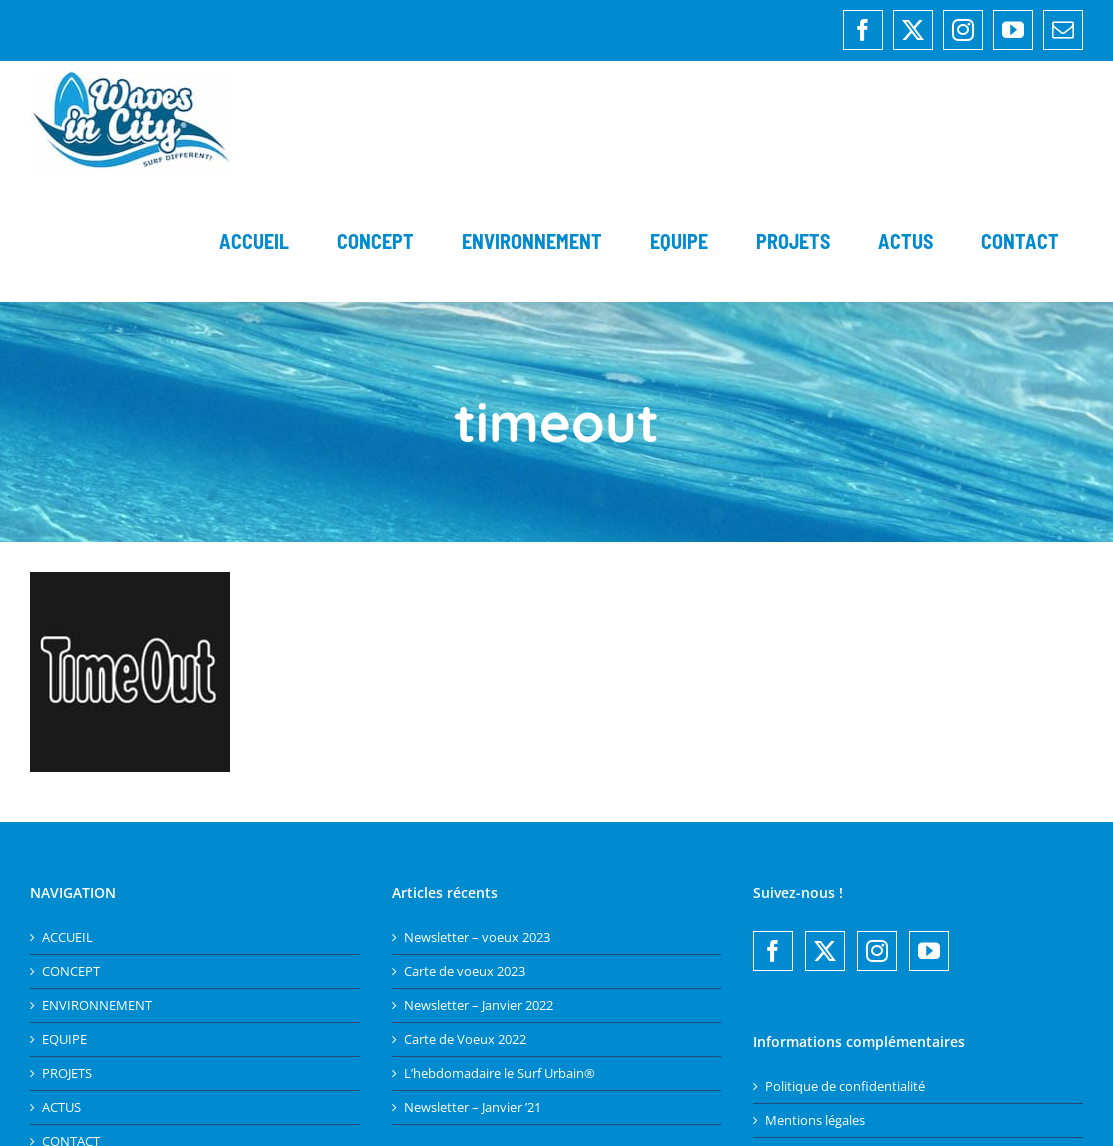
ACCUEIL (67, 937)
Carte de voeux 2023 (464, 971)
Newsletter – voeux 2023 (477, 937)
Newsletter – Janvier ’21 (472, 1107)
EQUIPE (64, 1039)
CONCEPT (71, 971)
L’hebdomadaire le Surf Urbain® (499, 1073)
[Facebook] (773, 951)
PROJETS (67, 1073)
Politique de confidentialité (845, 1086)
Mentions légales (815, 1120)
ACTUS (61, 1107)
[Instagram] (877, 951)
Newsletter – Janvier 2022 (478, 1005)
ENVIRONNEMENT (97, 1005)
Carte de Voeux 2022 (465, 1039)
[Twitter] (825, 951)
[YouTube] (929, 951)
